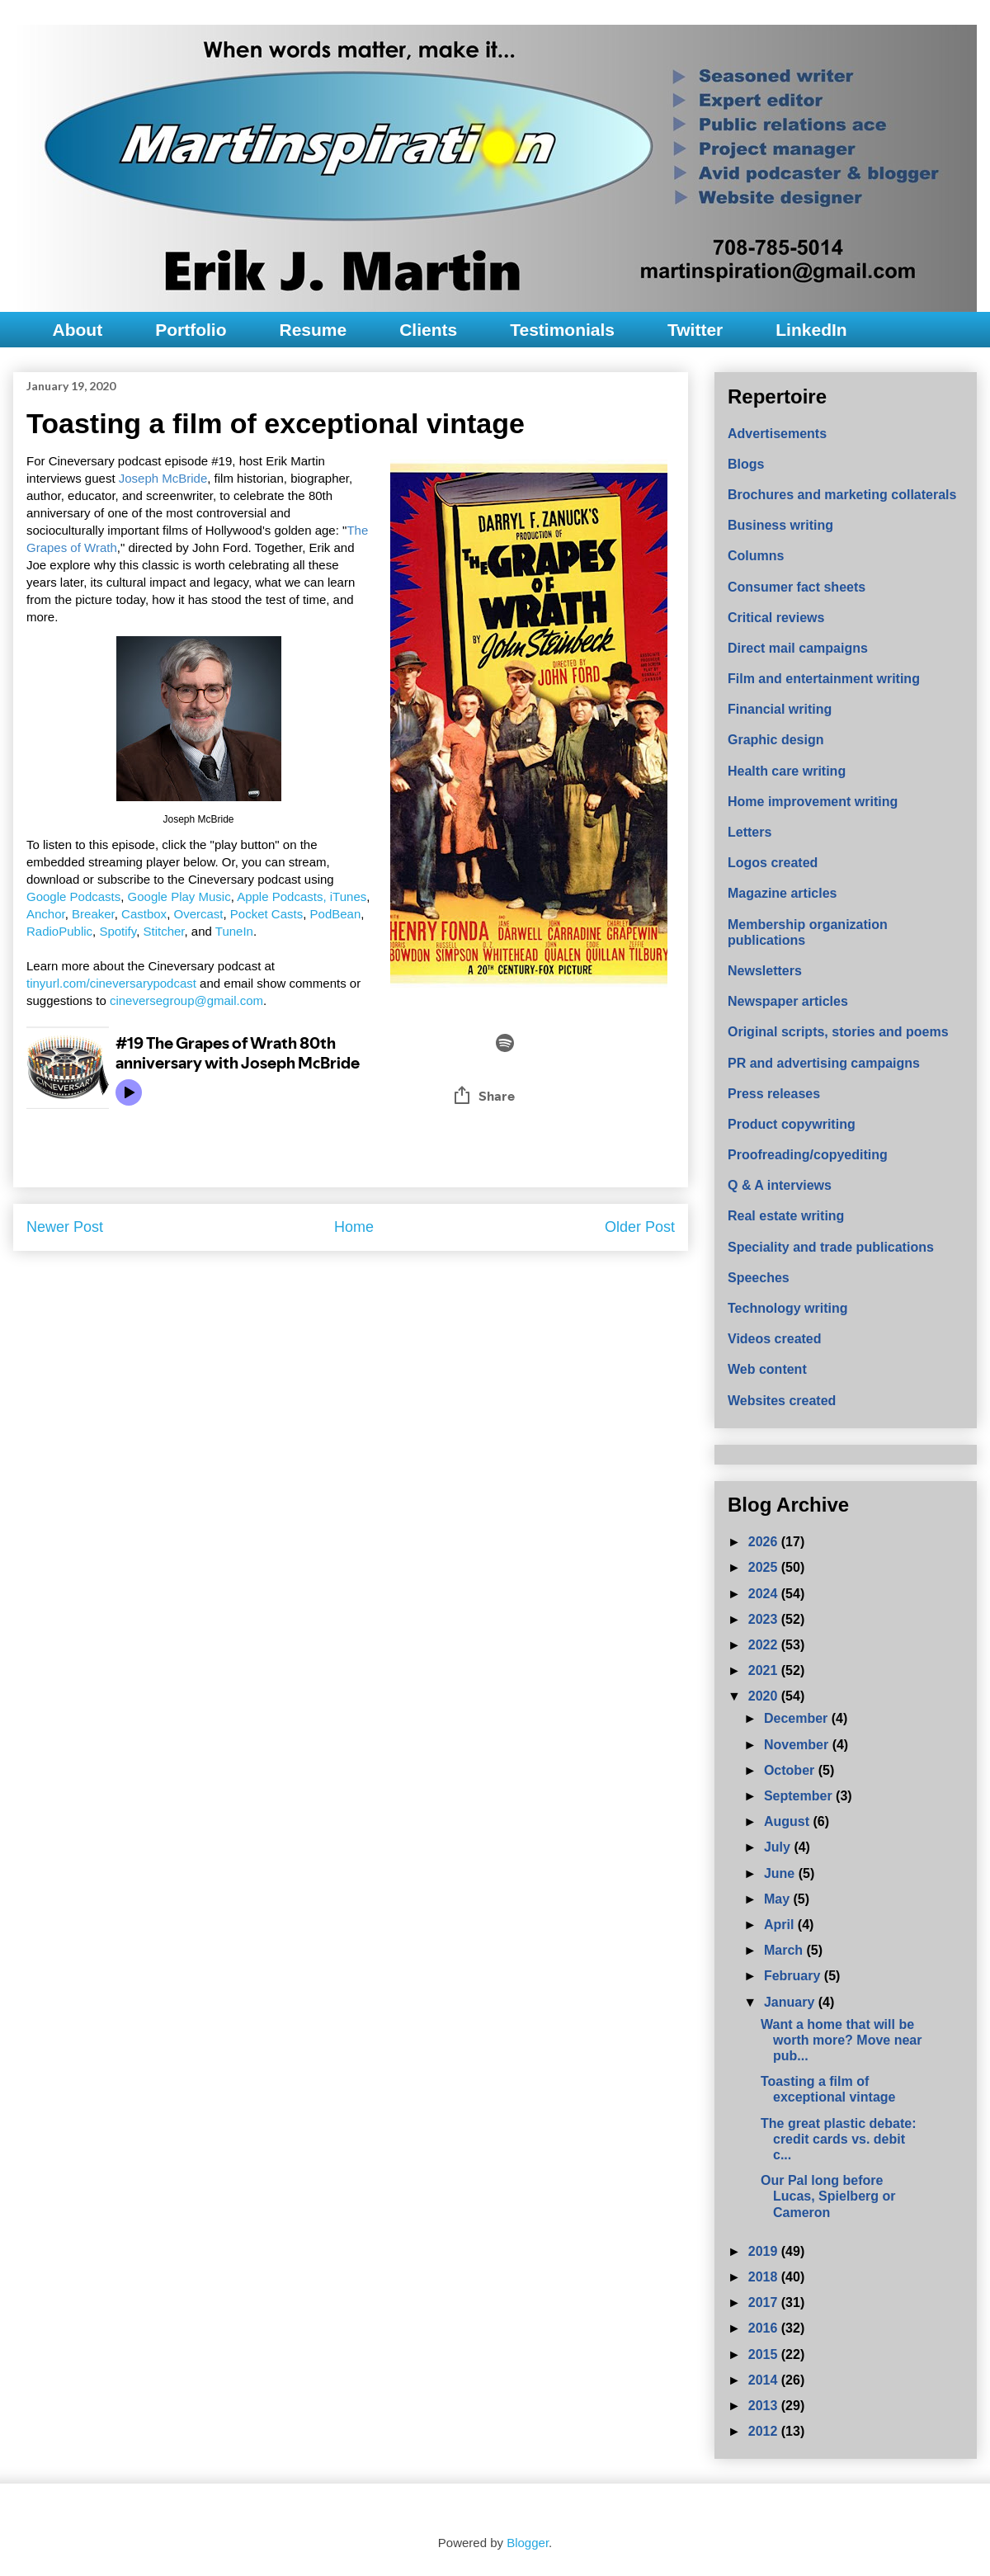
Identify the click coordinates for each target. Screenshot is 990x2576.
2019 (764, 2251)
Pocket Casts (266, 914)
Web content (767, 1369)
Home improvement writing (813, 802)
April (781, 1925)
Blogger (528, 2543)
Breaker (93, 914)
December (798, 1718)
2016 (764, 2328)
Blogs (746, 464)
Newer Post (64, 1227)
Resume (312, 329)
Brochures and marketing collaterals (842, 495)
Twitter (695, 329)
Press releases (774, 1094)
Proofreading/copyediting (808, 1155)
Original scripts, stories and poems (838, 1032)
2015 (764, 2354)
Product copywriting (792, 1124)
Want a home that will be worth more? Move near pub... (841, 2040)
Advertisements (777, 434)
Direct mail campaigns (798, 648)
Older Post (640, 1227)
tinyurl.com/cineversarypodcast (111, 983)
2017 (764, 2302)
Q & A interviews (780, 1185)
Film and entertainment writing (824, 679)
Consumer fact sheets (796, 587)
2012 (764, 2431)
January (791, 2002)
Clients (428, 329)
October (791, 1770)
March (785, 1950)
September (800, 1796)
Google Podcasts (73, 896)
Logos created (773, 863)
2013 (764, 2406)
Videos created (775, 1339)
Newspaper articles (788, 1001)
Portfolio (190, 329)
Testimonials (562, 329)
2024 (764, 1594)
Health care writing (787, 771)
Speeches (759, 1278)
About (78, 329)
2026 (764, 1542)
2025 (764, 1567)
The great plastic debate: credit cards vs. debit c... (839, 2139)
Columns (756, 556)
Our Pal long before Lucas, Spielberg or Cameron (828, 2196)
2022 (764, 1645)
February (794, 1976)
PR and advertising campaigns (824, 1063)
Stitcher (163, 931)
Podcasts (297, 896)
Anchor (45, 914)
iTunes (348, 896)
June (781, 1873)
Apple (254, 896)
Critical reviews (776, 618)
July (779, 1847)
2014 (764, 2380)
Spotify (117, 931)
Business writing (780, 525)
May (779, 1899)
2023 (764, 1619)
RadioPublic (59, 931)
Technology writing (787, 1308)
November (798, 1745)
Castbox (144, 914)
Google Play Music (179, 896)
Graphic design (775, 740)
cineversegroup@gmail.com (186, 1000)
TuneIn (234, 931)
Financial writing (780, 709)
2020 (764, 1696)
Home (354, 1227)
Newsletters (765, 971)
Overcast (198, 914)
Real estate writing (786, 1216)
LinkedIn (811, 329)
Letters (749, 832)
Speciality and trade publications (831, 1247)
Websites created (782, 1401)
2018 (764, 2277)
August (788, 1821)
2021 (764, 1670)
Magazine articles (782, 893)
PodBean (335, 914)
